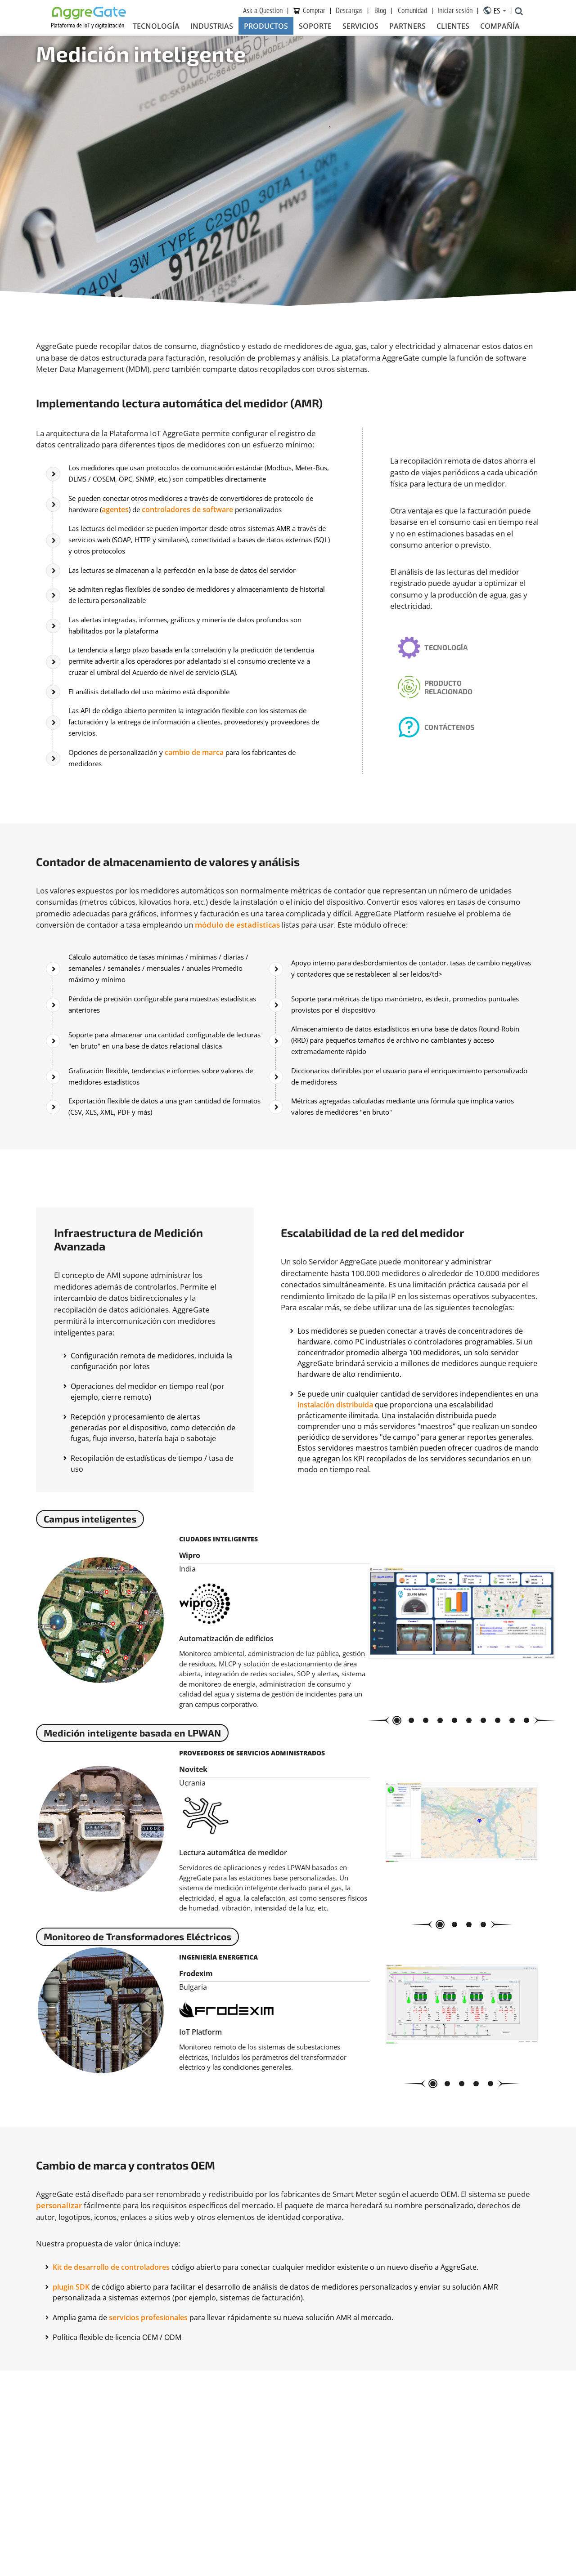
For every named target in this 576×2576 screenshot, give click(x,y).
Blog (380, 11)
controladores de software (238, 502)
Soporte (315, 27)
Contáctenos (456, 722)
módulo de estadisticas (237, 904)
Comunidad (412, 11)
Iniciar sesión (454, 11)
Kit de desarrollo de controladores (112, 2324)
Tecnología (156, 27)
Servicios (360, 27)
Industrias (211, 27)
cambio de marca (203, 734)
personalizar (59, 2263)
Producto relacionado (455, 676)
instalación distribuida (335, 1358)
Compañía (500, 27)
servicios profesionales (148, 2375)
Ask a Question (263, 11)
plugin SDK (71, 2344)
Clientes (452, 27)
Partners (407, 27)
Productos (266, 27)
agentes (164, 502)
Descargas (349, 11)
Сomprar (314, 11)
